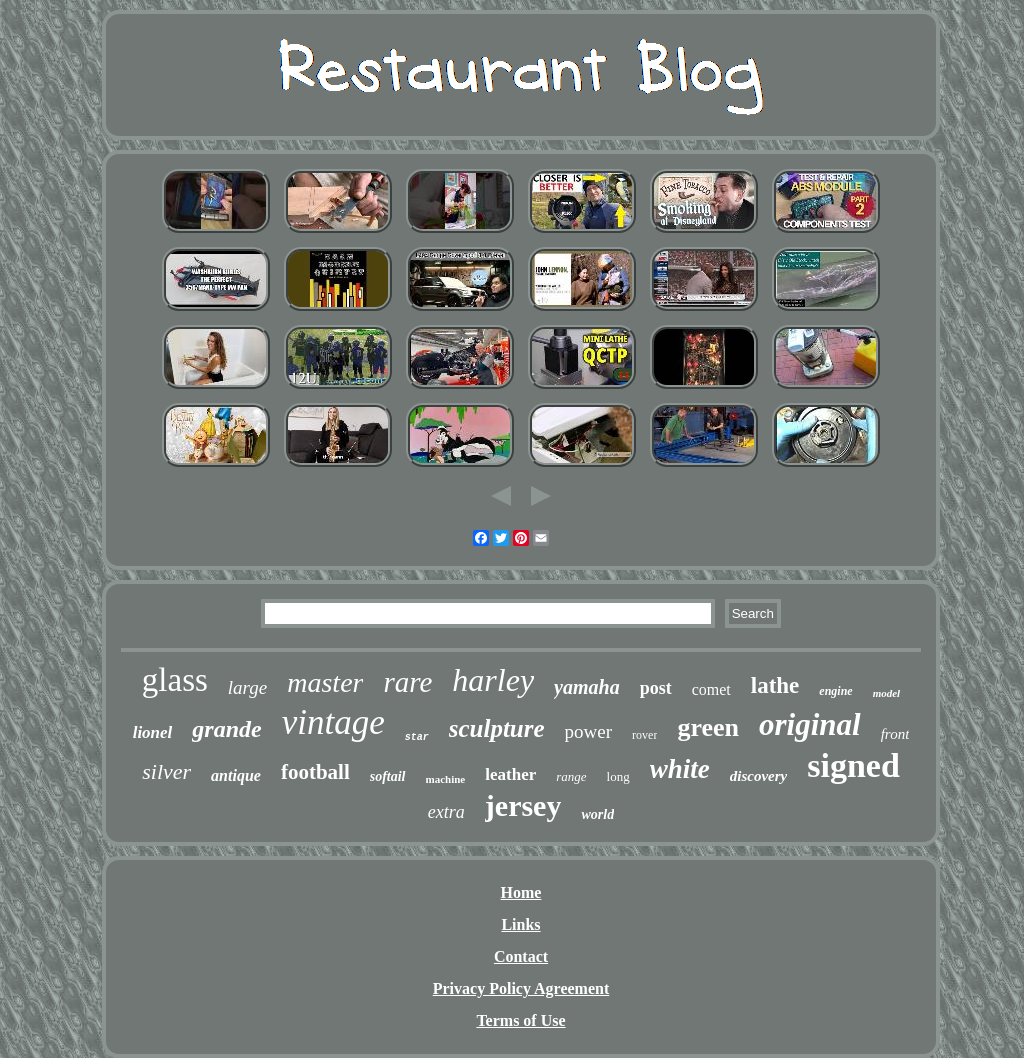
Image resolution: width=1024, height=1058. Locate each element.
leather (510, 774)
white (680, 769)
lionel (153, 732)
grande (226, 729)
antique (236, 775)
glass (175, 680)
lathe (775, 685)
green (708, 727)
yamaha (587, 687)
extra (446, 812)
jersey (523, 805)
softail (388, 776)
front (895, 734)
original (810, 724)
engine (835, 691)
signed (853, 765)
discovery (758, 776)
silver (166, 771)
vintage (333, 722)
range (571, 776)
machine (446, 779)
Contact (521, 956)
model (887, 693)
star (417, 737)
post (656, 688)
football (315, 772)
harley (493, 680)
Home (521, 892)
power (588, 731)
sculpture (497, 728)
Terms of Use (520, 1020)
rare (407, 682)
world (597, 814)
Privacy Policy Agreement (521, 988)
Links (520, 924)
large (247, 687)
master (325, 682)
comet (711, 689)
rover (644, 735)
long (618, 776)
